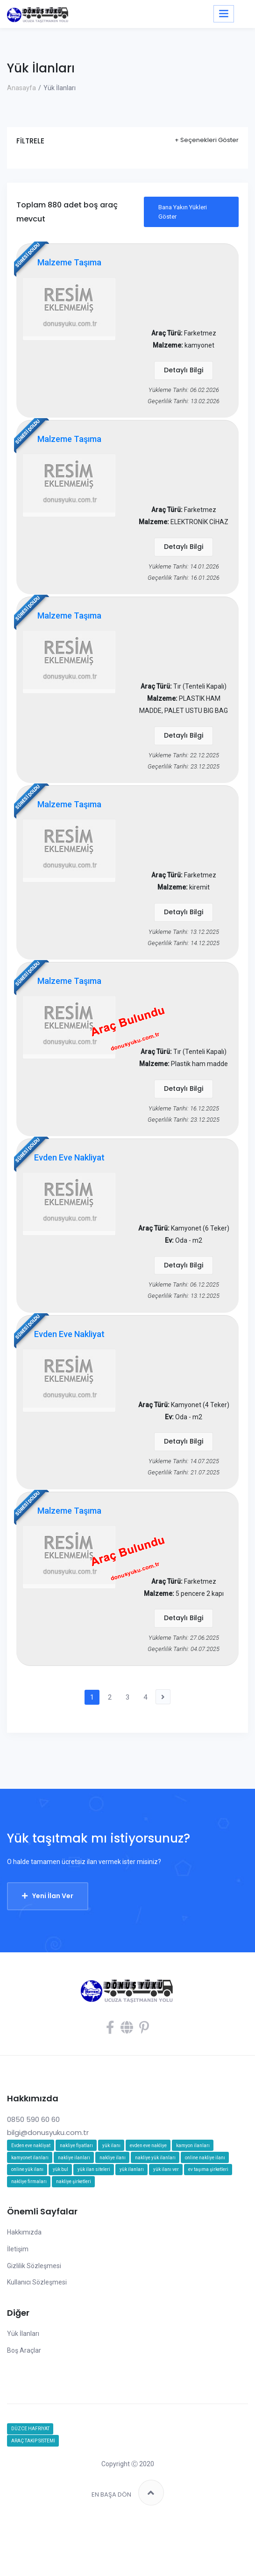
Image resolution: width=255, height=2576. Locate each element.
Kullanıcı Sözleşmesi (37, 2334)
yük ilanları (132, 2221)
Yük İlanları (23, 2385)
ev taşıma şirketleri (208, 2221)
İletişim (17, 2300)
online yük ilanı (27, 2221)
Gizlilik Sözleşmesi (34, 2317)
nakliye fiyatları (76, 2196)
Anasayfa (21, 88)
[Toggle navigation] (223, 13)
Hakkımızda (24, 2284)
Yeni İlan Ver (52, 1947)
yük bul (60, 2221)
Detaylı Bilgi (183, 373)
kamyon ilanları (193, 2196)
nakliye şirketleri (73, 2233)
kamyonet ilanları (30, 2209)
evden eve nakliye (148, 2196)
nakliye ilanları (74, 2209)
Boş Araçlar (24, 2401)
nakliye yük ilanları (155, 2209)
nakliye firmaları (29, 2233)
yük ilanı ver (166, 2221)
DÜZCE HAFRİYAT (30, 2480)
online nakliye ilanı (205, 2209)
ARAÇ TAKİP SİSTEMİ (33, 2492)
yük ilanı (111, 2196)
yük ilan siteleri (94, 2221)
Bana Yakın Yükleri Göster (182, 212)
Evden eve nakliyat (30, 2196)
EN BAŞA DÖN (128, 2544)
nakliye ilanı (112, 2209)
